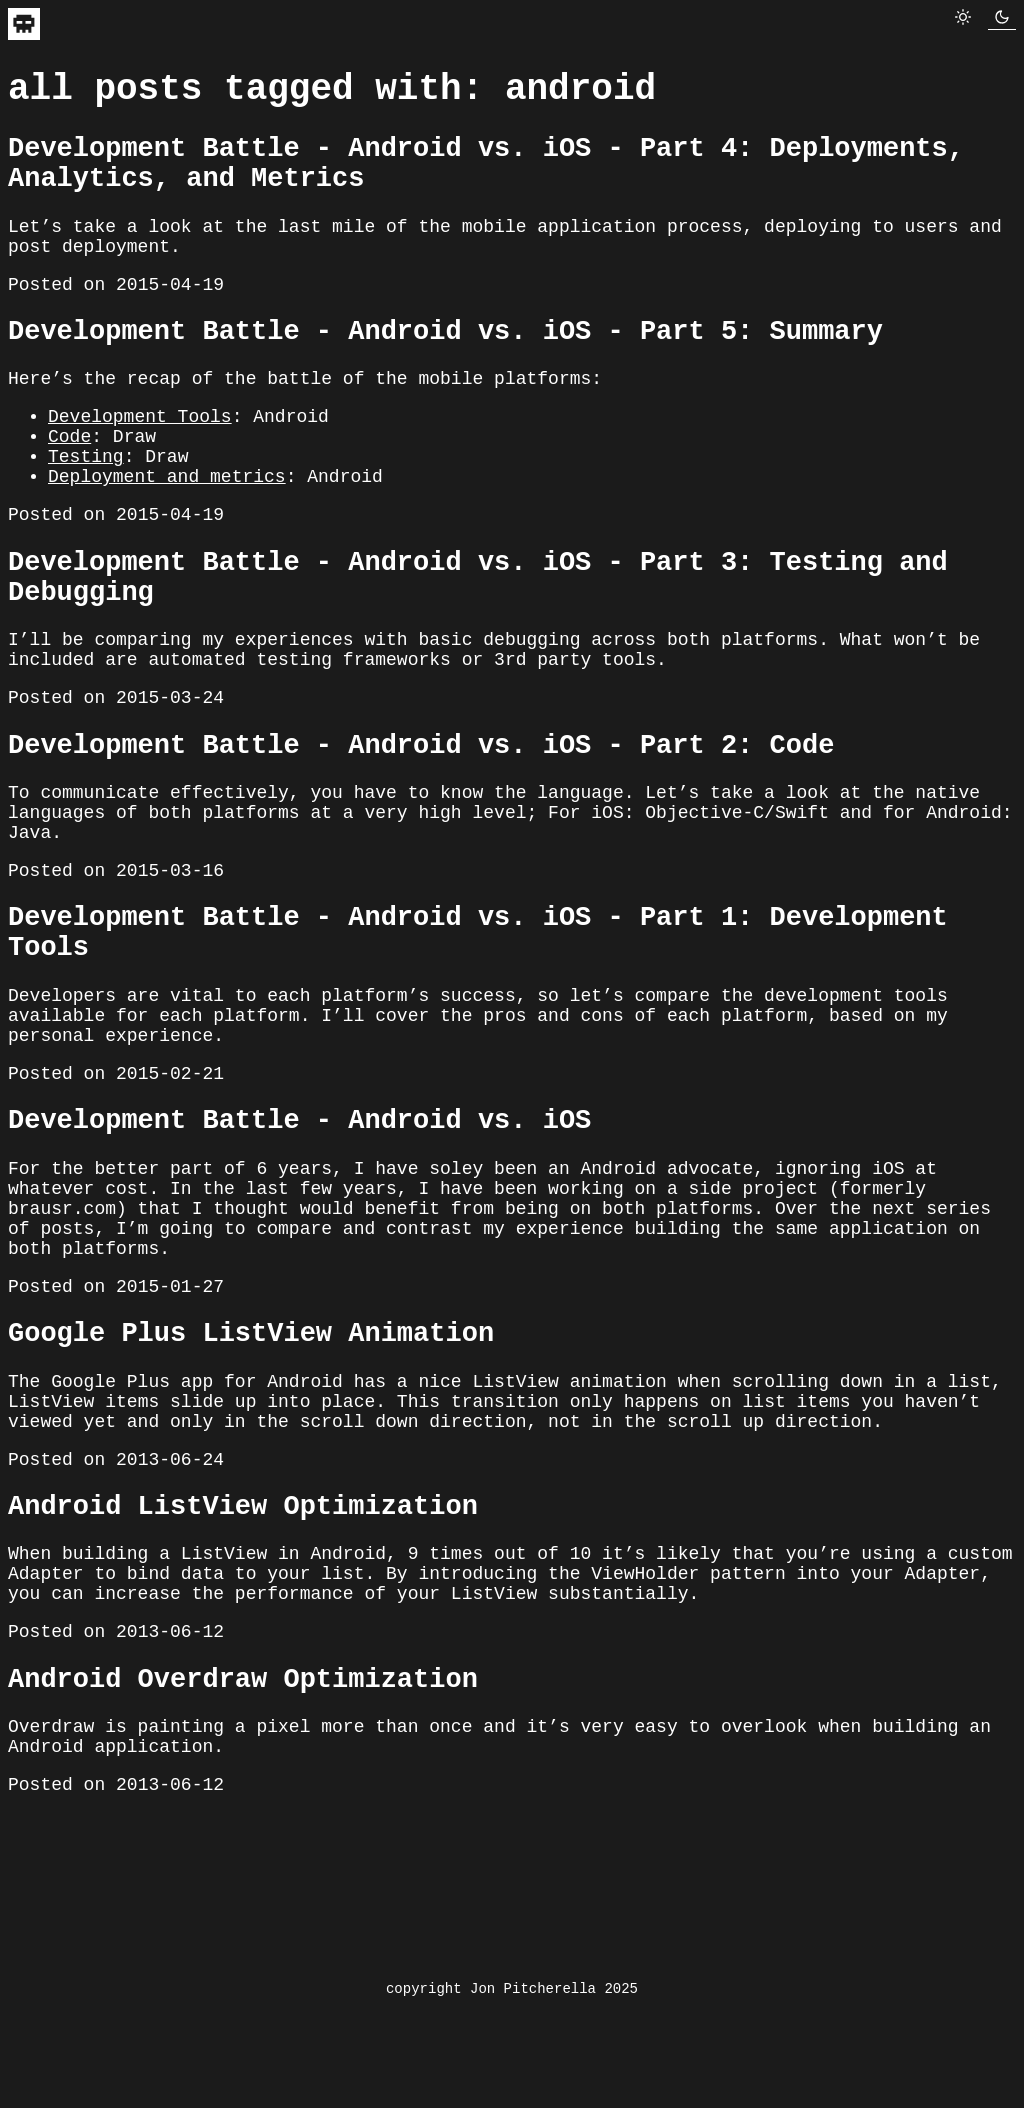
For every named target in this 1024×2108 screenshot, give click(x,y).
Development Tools (140, 464)
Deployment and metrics (167, 536)
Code (69, 488)
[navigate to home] (24, 33)
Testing (86, 512)
